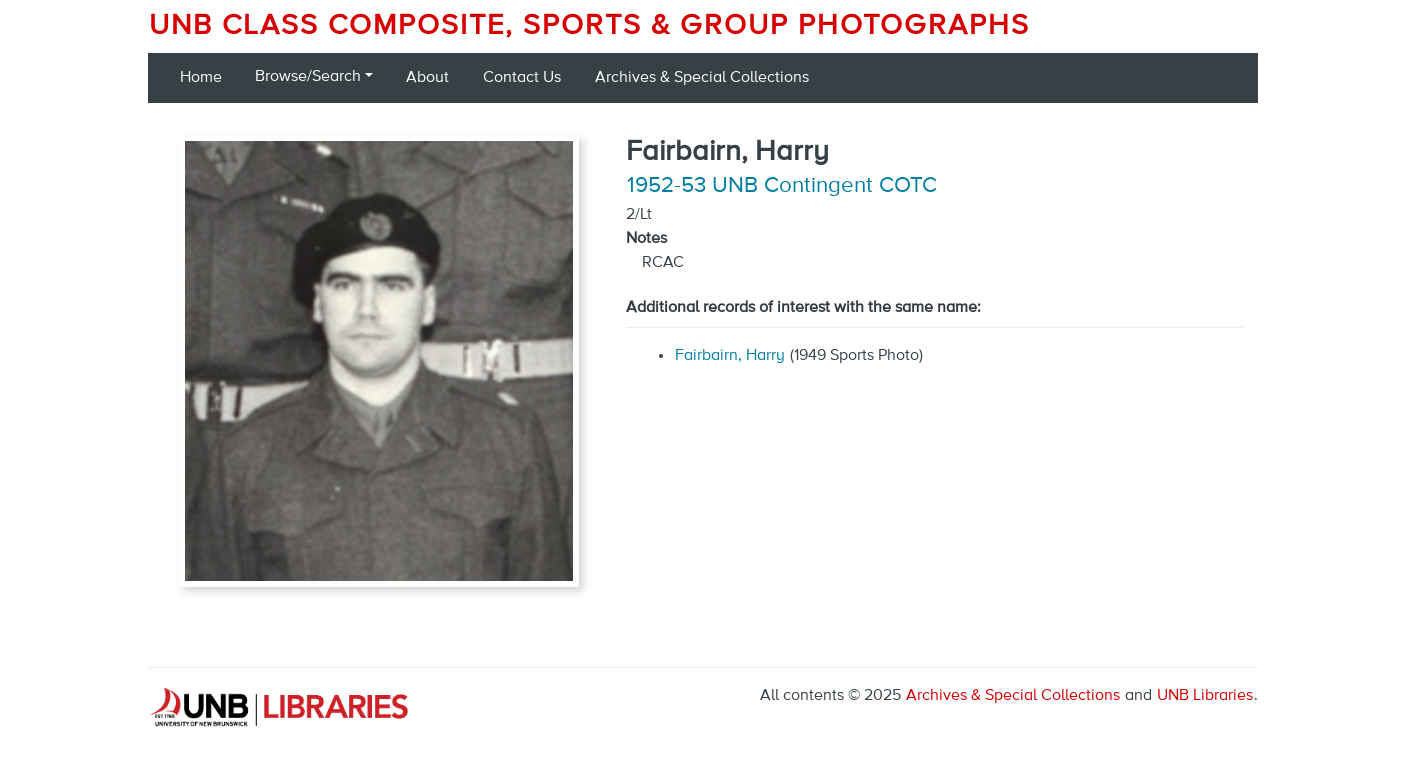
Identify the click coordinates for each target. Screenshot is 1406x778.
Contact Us (522, 78)
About (427, 78)
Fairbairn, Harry (730, 356)
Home (201, 78)
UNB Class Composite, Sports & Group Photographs (589, 26)
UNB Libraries (1205, 696)
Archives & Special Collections (702, 78)
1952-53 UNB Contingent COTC (782, 186)
